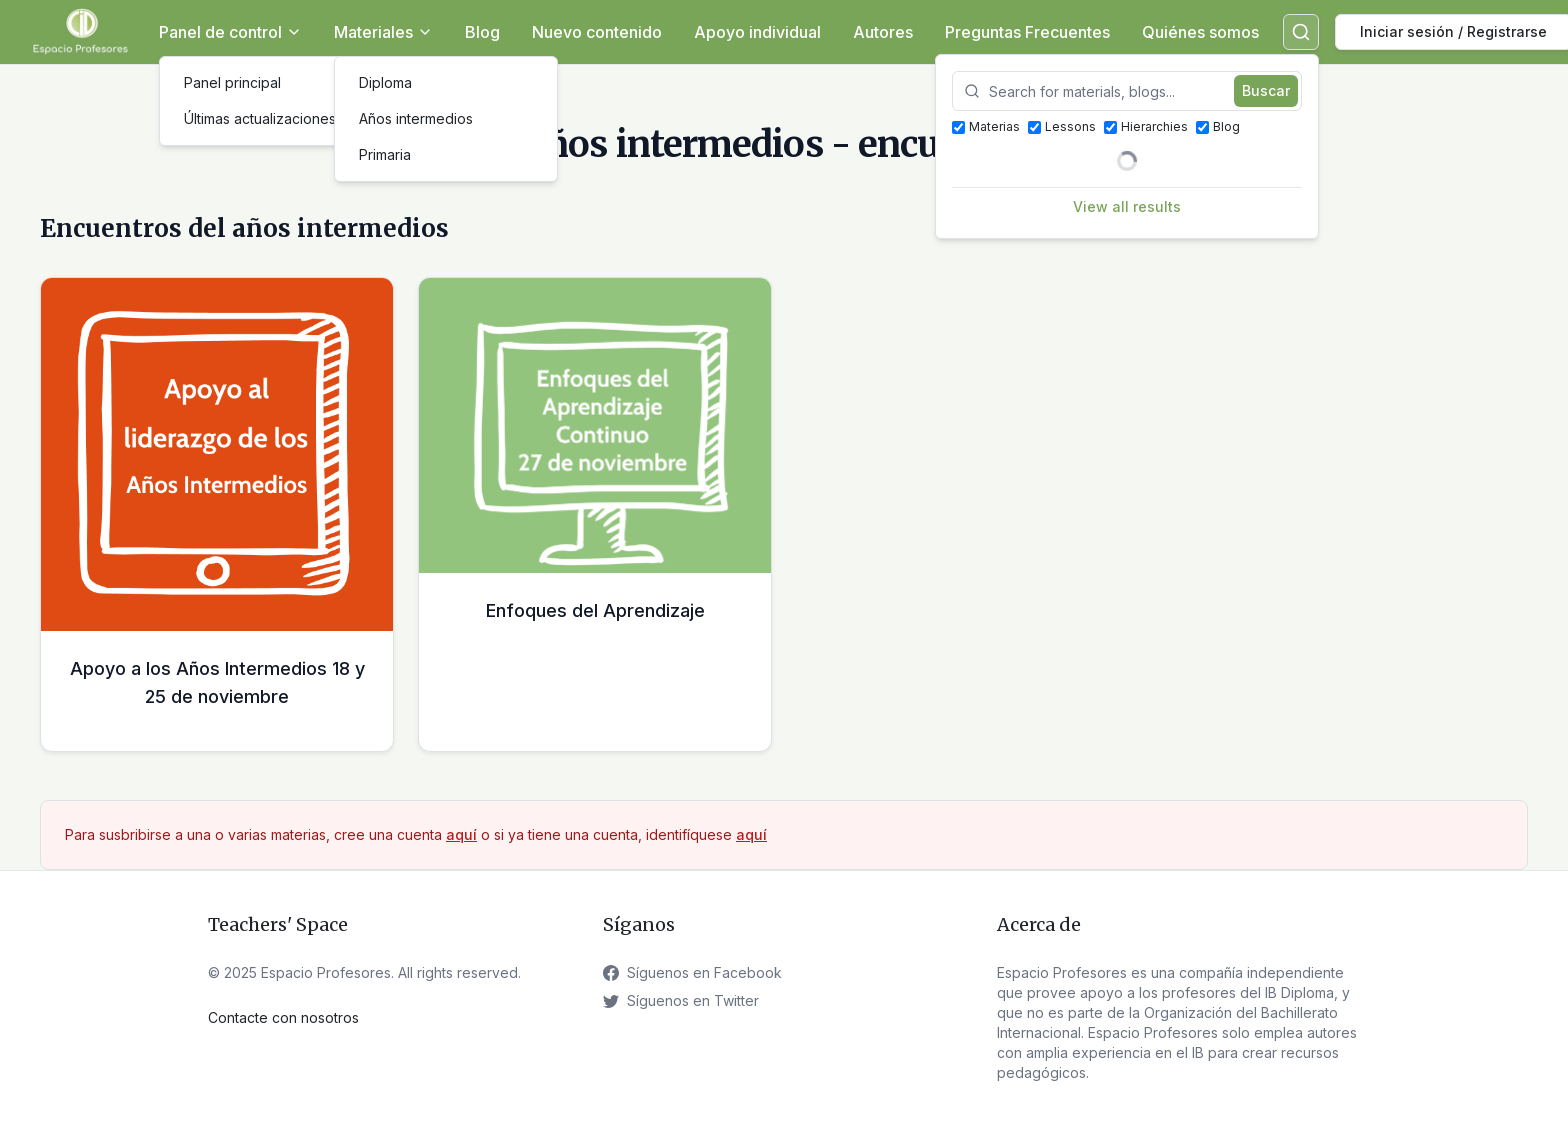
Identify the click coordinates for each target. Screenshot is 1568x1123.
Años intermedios (416, 118)
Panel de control (230, 32)
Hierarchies (1146, 126)
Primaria (385, 154)
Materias (986, 126)
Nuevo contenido (597, 32)
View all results (1127, 206)
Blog (482, 32)
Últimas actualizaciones (260, 118)
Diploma (385, 82)
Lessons (1062, 126)
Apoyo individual (757, 32)
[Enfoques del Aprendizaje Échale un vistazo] (595, 514)
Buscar (1266, 90)
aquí (461, 834)
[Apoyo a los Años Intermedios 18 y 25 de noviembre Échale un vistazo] (217, 514)
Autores (883, 32)
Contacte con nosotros (283, 1017)
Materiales (383, 32)
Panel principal (232, 82)
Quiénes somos (1200, 32)
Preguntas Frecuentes (1027, 32)
